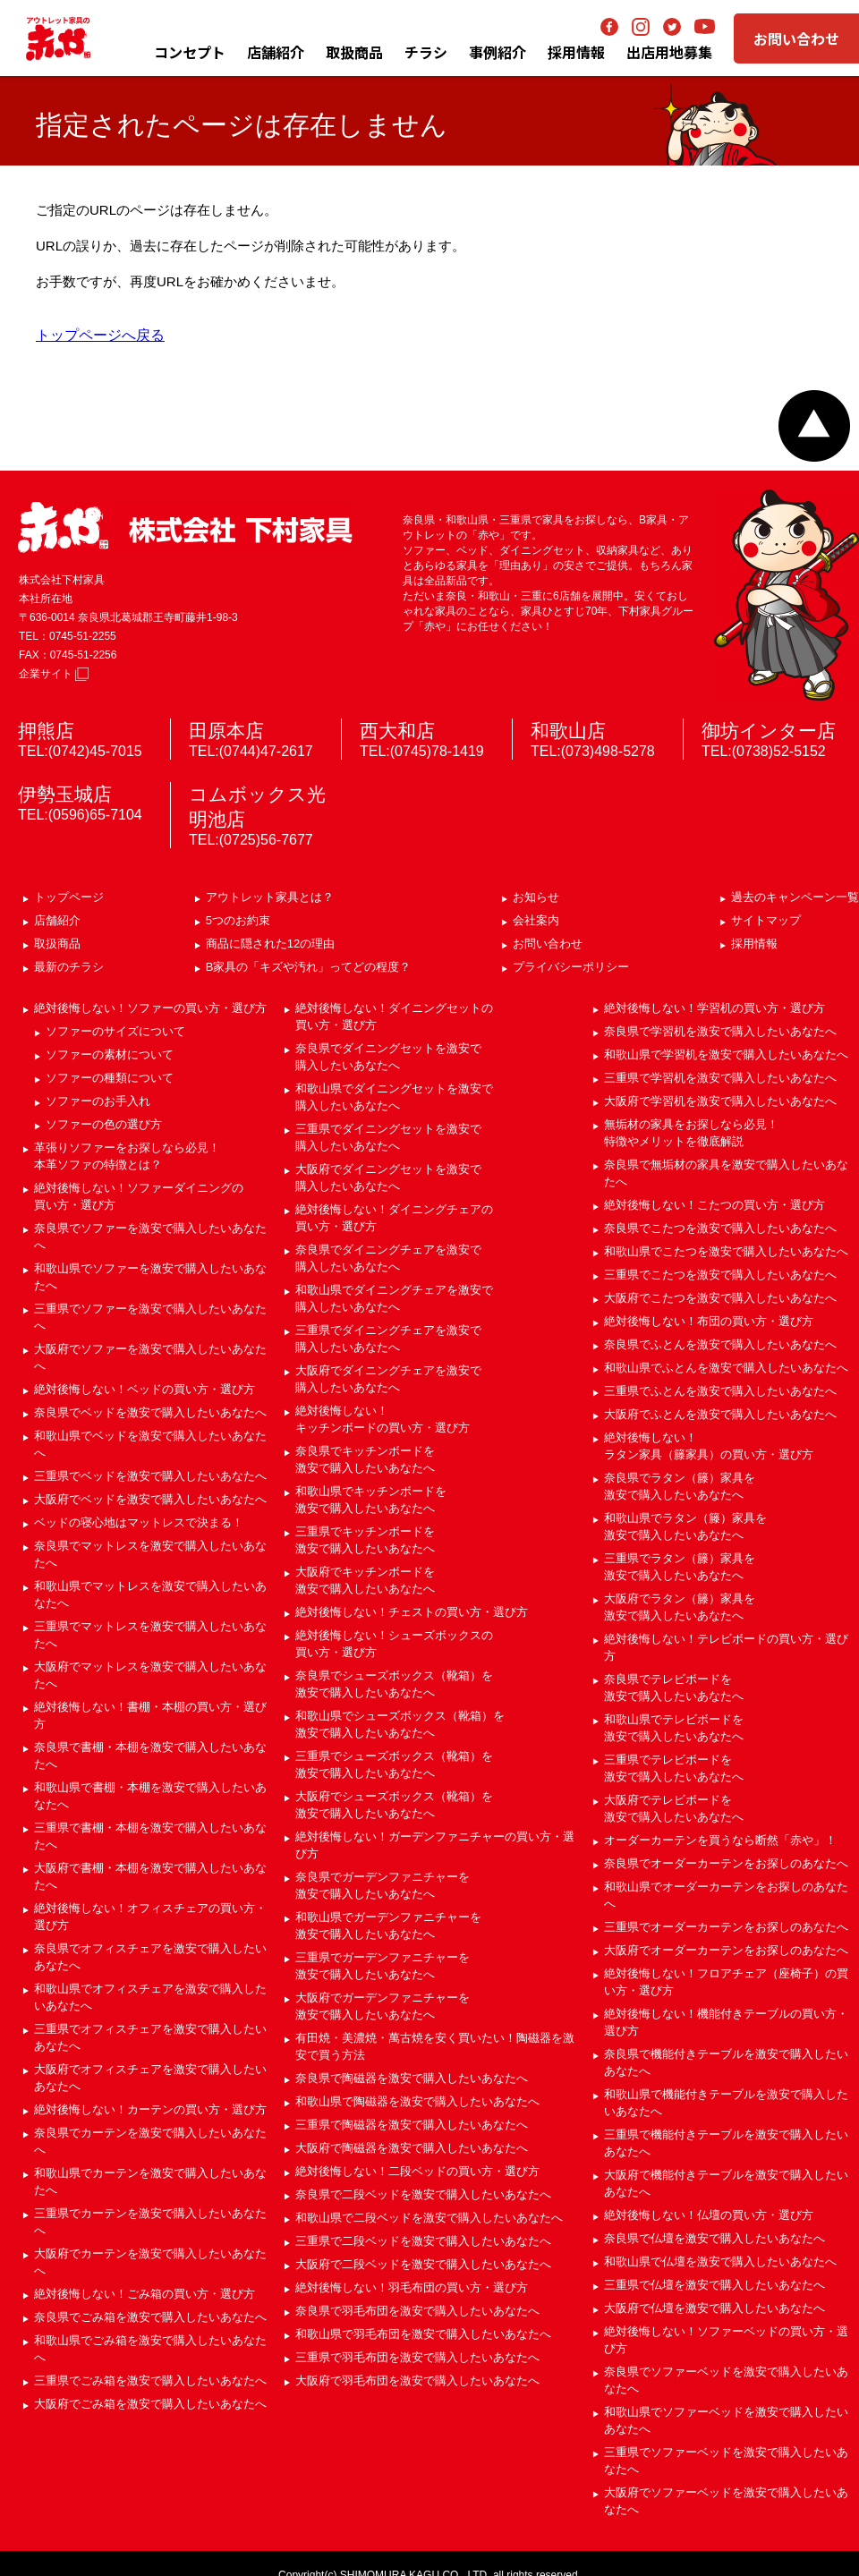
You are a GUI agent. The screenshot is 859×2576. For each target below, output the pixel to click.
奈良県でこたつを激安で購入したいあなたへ (720, 1228)
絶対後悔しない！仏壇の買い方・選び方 (708, 2215)
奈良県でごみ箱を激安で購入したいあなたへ (150, 2317)
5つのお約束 (238, 920)
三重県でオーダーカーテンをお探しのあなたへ (726, 1927)
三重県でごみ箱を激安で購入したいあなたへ (150, 2380)
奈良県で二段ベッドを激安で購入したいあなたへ (423, 2194)
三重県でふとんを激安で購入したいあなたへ (720, 1391)
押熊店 (46, 730)
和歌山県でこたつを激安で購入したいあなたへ (726, 1251)
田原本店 (226, 730)
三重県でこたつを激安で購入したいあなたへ (720, 1274)
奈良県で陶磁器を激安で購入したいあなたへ (411, 2078)
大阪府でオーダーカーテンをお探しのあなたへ (726, 1950)
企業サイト (54, 673)
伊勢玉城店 (65, 794)
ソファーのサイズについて (115, 1031)
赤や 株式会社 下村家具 (185, 527)
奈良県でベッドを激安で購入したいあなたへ (150, 1412)
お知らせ (536, 897)
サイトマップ (766, 920)
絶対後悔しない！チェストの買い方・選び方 (411, 1612)
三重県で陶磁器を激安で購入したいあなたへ (411, 2124)
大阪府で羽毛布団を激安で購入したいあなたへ (417, 2380)
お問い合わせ (796, 38)
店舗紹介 (275, 52)
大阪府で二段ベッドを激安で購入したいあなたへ (423, 2264)
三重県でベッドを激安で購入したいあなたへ (150, 1476)
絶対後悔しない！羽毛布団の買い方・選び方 (411, 2287)
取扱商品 (57, 943)
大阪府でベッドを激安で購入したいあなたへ (150, 1499)
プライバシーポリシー (571, 966)
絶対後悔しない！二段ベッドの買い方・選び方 (417, 2171)
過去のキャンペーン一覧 (795, 897)
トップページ (69, 897)
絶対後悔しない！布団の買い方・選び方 (708, 1321)
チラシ (425, 52)
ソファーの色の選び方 (104, 1124)
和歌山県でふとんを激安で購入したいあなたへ (726, 1367)
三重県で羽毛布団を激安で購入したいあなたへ (417, 2357)
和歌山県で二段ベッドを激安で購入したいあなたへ (429, 2217)
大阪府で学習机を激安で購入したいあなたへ (720, 1101)
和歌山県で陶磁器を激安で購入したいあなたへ (417, 2101)
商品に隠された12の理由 (270, 943)
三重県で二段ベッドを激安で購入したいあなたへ (423, 2241)
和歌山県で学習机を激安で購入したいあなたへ (726, 1054)
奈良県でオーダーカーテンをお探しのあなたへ (726, 1863)
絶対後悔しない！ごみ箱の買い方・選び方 (144, 2293)
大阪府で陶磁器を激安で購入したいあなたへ (411, 2148)
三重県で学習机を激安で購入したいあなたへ (720, 1077)
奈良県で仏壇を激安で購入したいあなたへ (714, 2238)
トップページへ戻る (100, 335)
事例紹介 (497, 52)
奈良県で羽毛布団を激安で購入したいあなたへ (417, 2310)
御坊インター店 (769, 730)
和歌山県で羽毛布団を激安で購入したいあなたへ (423, 2334)
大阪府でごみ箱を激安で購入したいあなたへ (150, 2403)
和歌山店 (568, 730)
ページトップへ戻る (814, 426)
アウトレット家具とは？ (270, 897)
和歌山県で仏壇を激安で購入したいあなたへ (720, 2261)
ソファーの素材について (110, 1054)
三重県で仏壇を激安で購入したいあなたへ (714, 2284)
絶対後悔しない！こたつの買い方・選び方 (714, 1204)
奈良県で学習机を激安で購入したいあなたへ (720, 1031)
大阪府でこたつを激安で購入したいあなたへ (720, 1298)
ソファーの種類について (110, 1077)
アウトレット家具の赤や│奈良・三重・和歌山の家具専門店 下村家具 (58, 38)
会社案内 (536, 920)
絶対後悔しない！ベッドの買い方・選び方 (144, 1389)
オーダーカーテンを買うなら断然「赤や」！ (720, 1840)
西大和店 (397, 730)
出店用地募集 (669, 52)
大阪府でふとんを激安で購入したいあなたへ (720, 1414)
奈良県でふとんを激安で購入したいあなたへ (720, 1344)
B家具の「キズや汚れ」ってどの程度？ (309, 966)
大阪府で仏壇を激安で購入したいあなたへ (714, 2308)
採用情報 (754, 943)
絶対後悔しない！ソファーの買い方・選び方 (150, 1008)
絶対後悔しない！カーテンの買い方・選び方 (150, 2109)
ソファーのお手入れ (98, 1101)
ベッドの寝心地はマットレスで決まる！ (138, 1522)
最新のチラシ (69, 966)
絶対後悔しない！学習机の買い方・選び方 (714, 1008)
